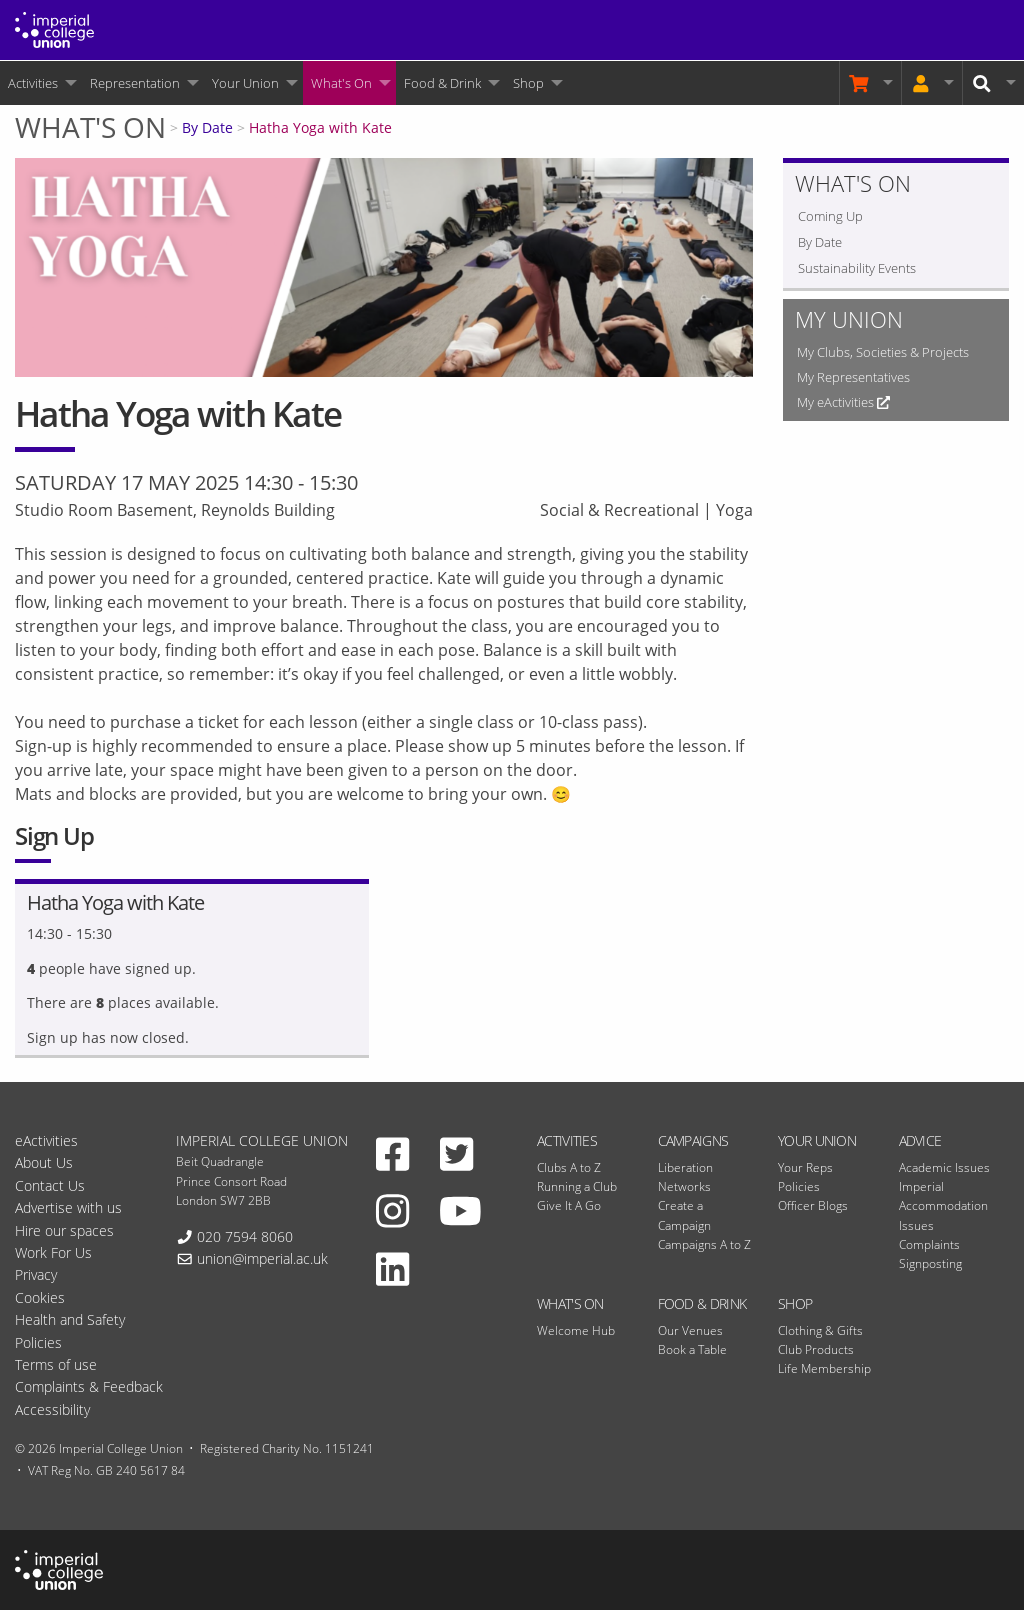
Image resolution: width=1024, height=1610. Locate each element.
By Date (207, 127)
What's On (341, 83)
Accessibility (52, 1409)
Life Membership (824, 1368)
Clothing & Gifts (820, 1330)
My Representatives (853, 377)
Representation (135, 83)
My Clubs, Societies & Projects (883, 352)
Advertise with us (68, 1207)
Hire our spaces (64, 1230)
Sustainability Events (857, 268)
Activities (33, 83)
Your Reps (805, 1167)
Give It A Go (569, 1205)
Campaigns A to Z (704, 1244)
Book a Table (692, 1349)
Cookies (40, 1297)
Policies (799, 1186)
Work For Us (53, 1252)
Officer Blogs (813, 1205)
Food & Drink (442, 83)
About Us (44, 1162)
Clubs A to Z (569, 1167)
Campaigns (693, 1140)
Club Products (816, 1349)
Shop (528, 83)
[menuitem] (41, 83)
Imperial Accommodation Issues (943, 1205)
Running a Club (577, 1186)
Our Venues (690, 1330)
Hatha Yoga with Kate (320, 127)
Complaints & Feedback (89, 1386)
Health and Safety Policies (70, 1330)
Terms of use (56, 1364)
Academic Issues (944, 1167)
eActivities (46, 1140)
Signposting (930, 1263)
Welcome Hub (576, 1330)
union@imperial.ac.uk (262, 1258)
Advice (920, 1140)
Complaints (929, 1244)
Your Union (245, 83)
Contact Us (50, 1185)
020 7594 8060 (245, 1236)
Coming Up (830, 216)
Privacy (36, 1274)
